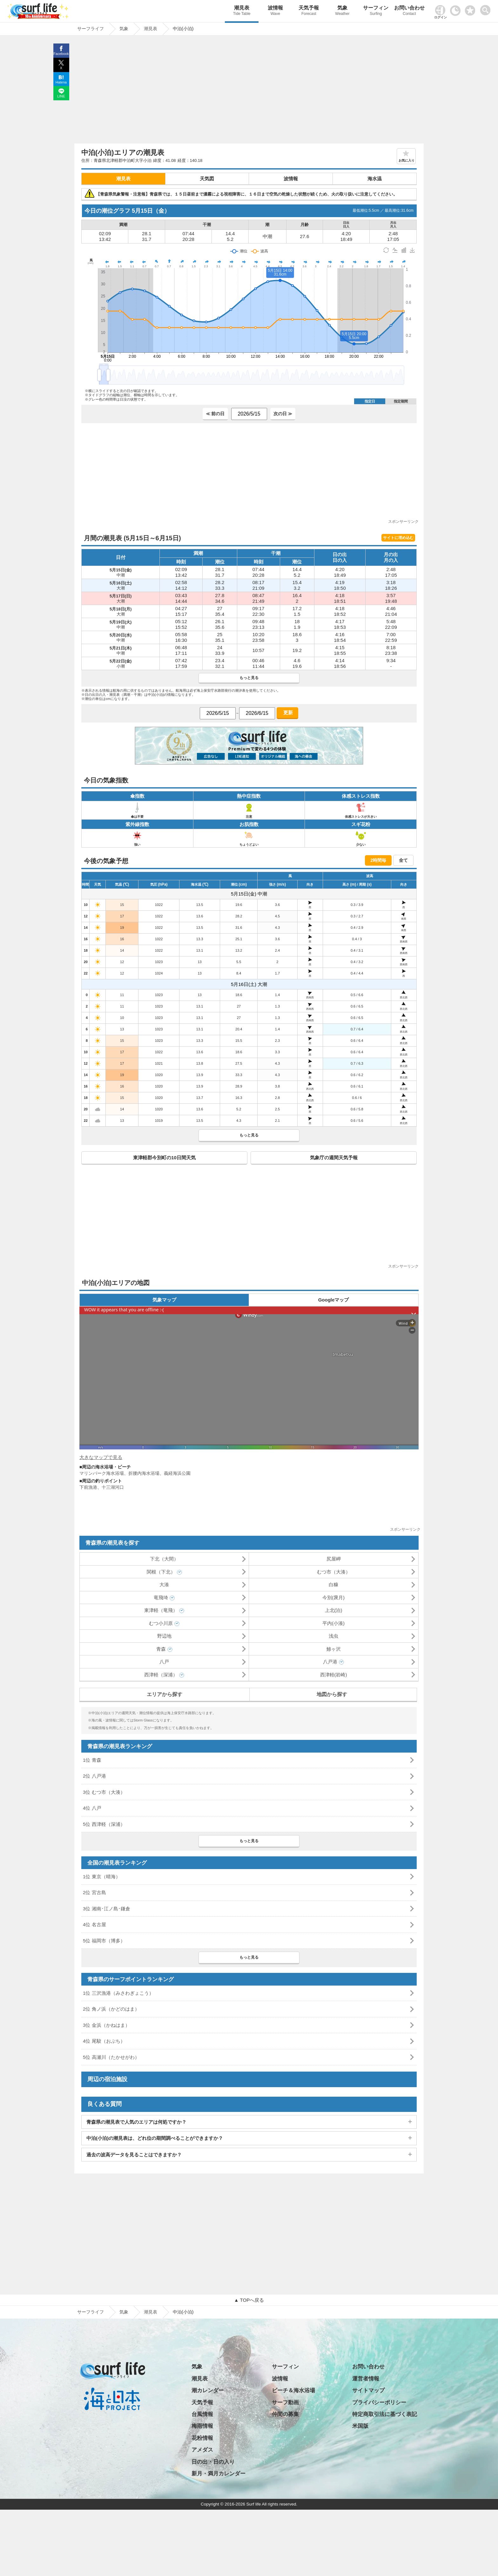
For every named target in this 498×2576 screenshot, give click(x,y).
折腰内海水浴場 (143, 1473)
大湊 (164, 1584)
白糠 (333, 1584)
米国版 (360, 2426)
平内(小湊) (333, 1623)
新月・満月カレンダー (219, 2474)
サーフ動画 (285, 2403)
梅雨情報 (202, 2426)
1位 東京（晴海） (101, 1876)
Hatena (61, 82)
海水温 (374, 178)
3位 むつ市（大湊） (104, 1792)
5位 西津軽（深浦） (104, 1824)
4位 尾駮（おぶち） (104, 2041)
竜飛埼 (161, 1597)
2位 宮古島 (94, 1892)
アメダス (202, 2450)
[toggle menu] (486, 8)
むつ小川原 (161, 1623)
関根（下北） (161, 1571)
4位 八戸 (92, 1808)
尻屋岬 (333, 1558)
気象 (342, 11)
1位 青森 (92, 1760)
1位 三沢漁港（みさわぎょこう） (118, 1993)
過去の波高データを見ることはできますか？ (134, 2154)
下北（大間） (164, 1558)
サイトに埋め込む (398, 538)
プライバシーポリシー (379, 2403)
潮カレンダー (208, 2390)
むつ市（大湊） (333, 1571)
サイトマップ (368, 2390)
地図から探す (332, 1694)
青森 (161, 1649)
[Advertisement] (249, 91)
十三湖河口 (113, 1487)
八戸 (164, 1661)
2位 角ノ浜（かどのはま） (111, 2009)
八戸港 (330, 1661)
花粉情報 (202, 2438)
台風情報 (202, 2414)
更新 (287, 712)
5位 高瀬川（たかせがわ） (111, 2057)
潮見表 (242, 11)
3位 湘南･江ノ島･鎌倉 (106, 1908)
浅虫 (333, 1636)
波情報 (275, 11)
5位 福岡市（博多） (104, 1940)
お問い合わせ (409, 11)
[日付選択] (249, 414)
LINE (61, 96)
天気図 (207, 178)
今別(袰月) (333, 1597)
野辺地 (164, 1636)
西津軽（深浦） (161, 1674)
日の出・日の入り (213, 2462)
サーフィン (376, 11)
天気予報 (309, 11)
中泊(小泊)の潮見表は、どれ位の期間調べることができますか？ (154, 2138)
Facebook (61, 54)
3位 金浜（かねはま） (106, 2025)
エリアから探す (164, 1694)
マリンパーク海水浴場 (101, 1473)
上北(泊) (333, 1610)
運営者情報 (365, 2379)
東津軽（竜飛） (161, 1610)
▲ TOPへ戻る (249, 2300)
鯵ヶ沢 (333, 1649)
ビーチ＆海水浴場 (293, 2390)
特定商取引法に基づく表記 (384, 2414)
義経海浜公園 (177, 1473)
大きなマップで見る (100, 1457)
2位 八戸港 (94, 1776)
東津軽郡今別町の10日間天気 (164, 1157)
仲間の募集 (285, 2414)
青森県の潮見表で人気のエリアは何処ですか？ (136, 2122)
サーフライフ (90, 2311)
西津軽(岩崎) (333, 1674)
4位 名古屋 (94, 1924)
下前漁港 (88, 1487)
